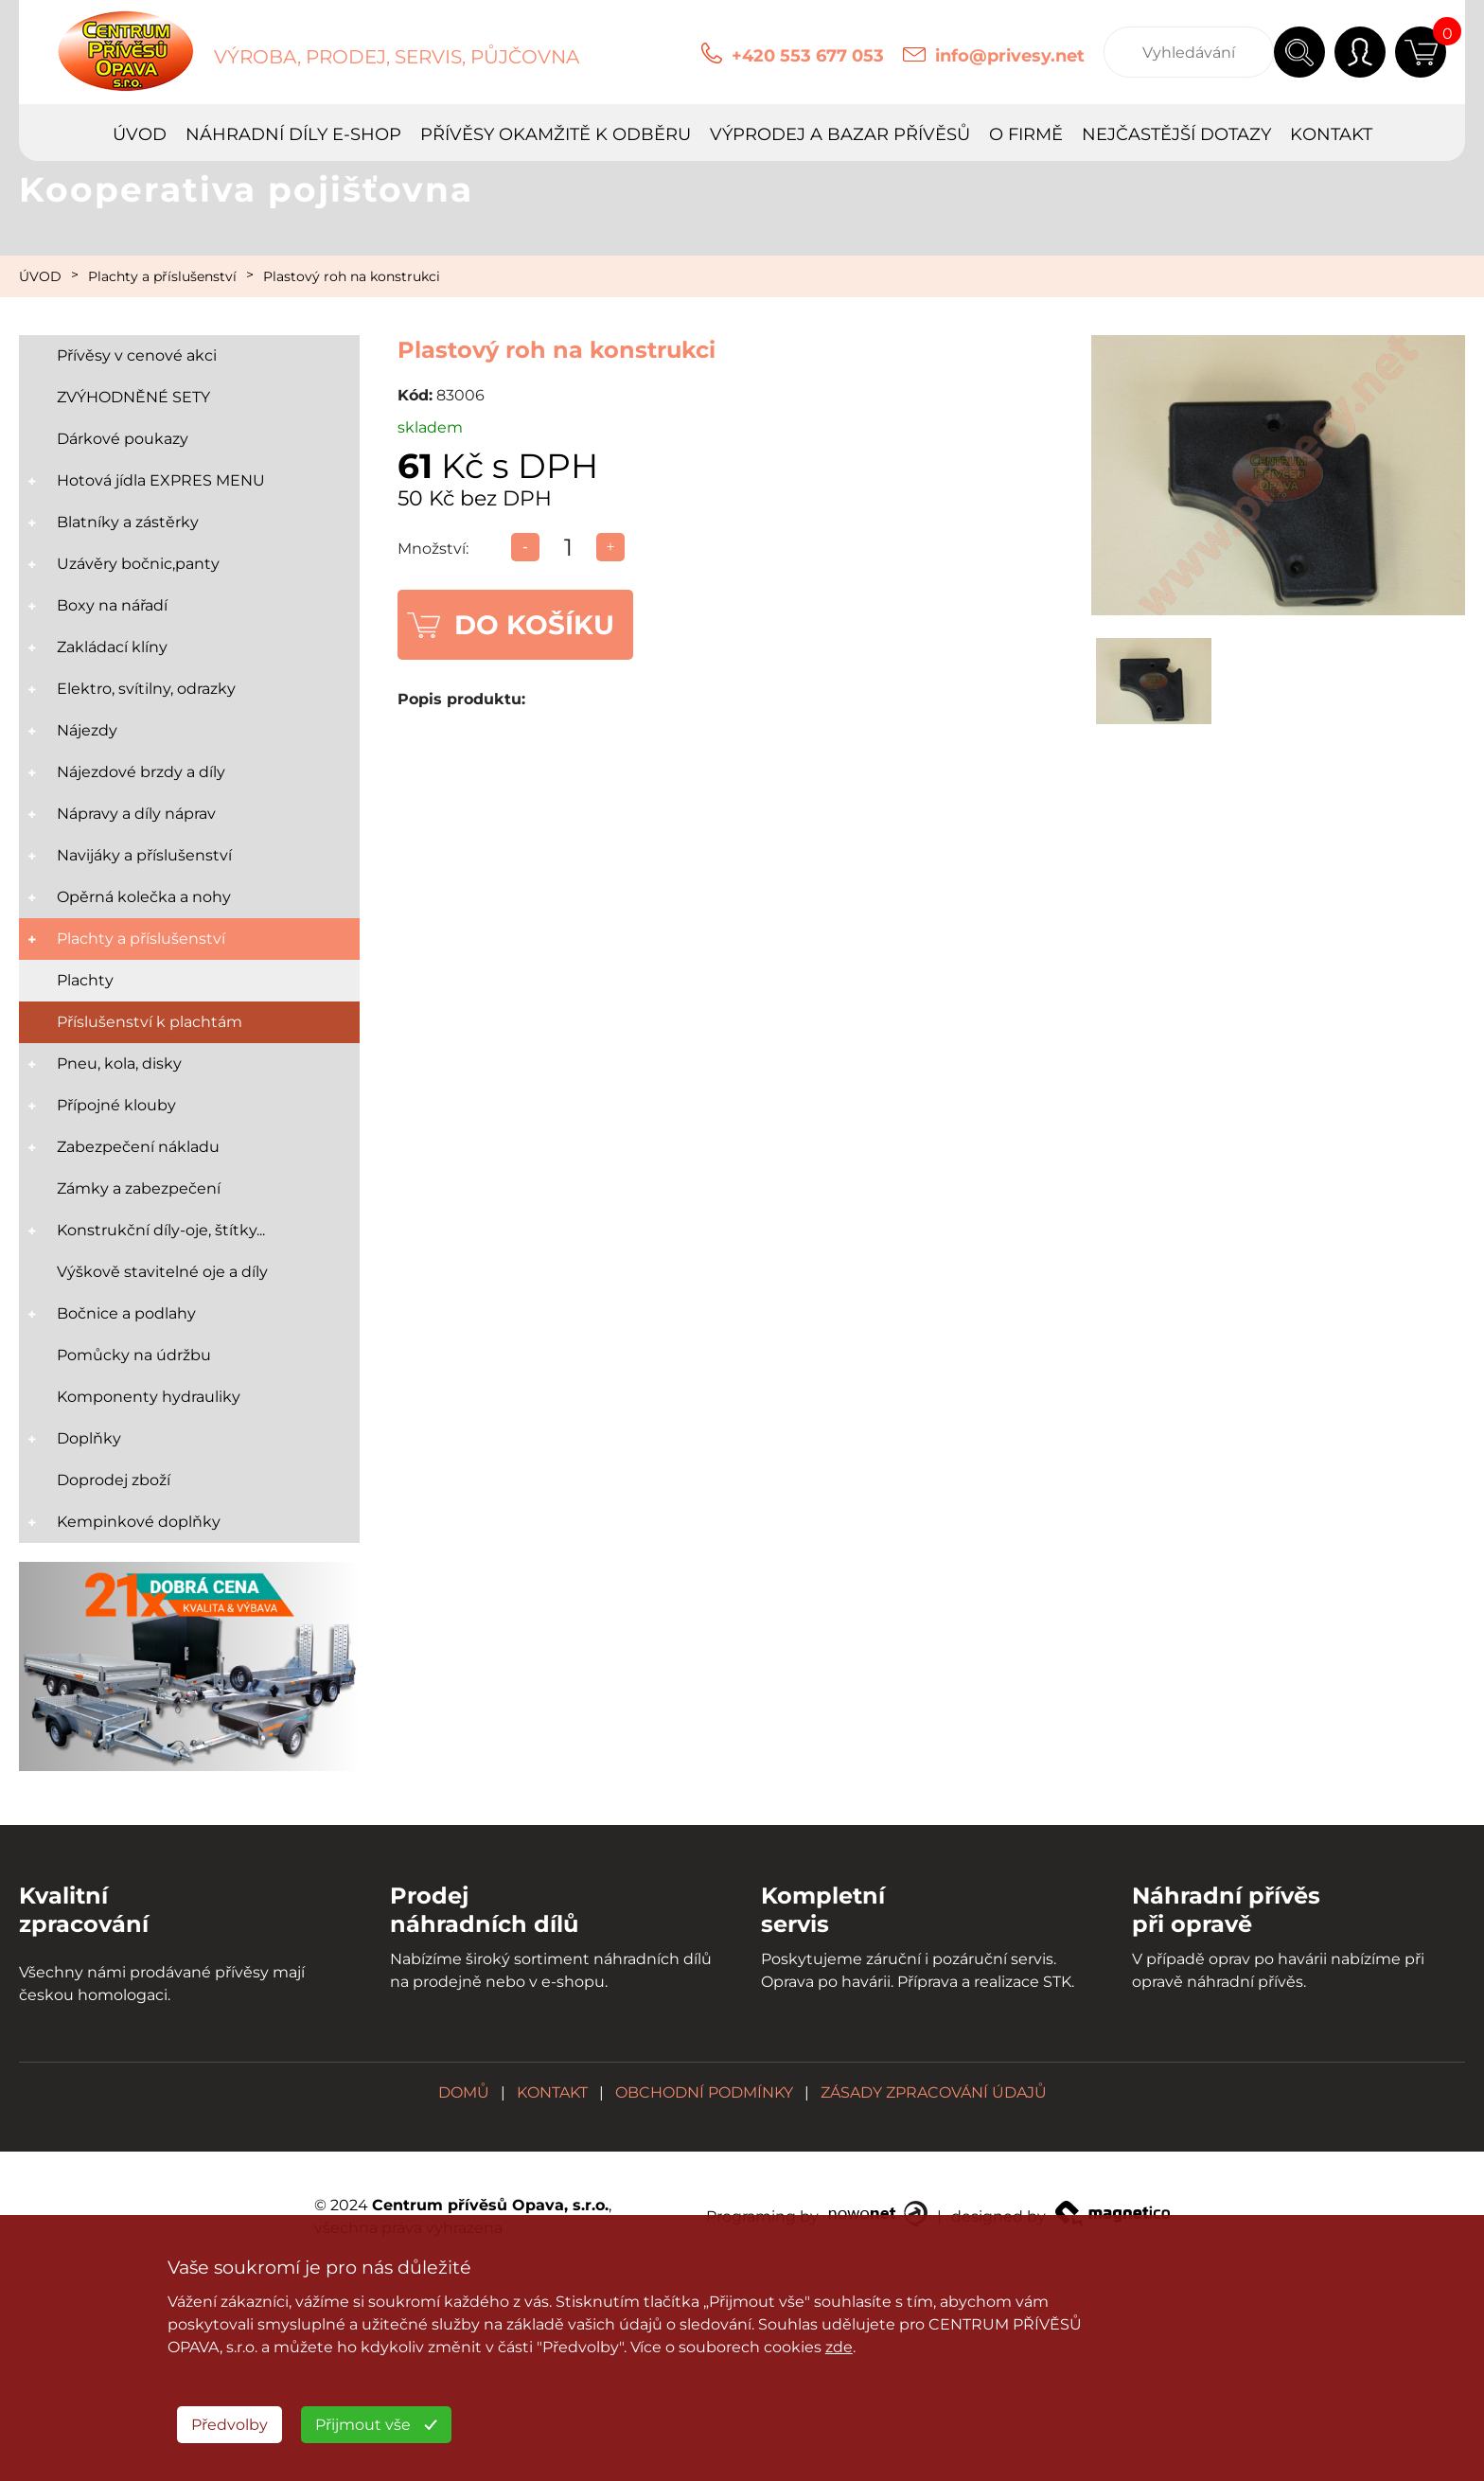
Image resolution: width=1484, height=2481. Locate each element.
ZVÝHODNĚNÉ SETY (133, 397)
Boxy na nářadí (112, 605)
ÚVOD (140, 134)
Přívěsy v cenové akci (137, 355)
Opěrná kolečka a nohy (144, 897)
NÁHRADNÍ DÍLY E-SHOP (293, 134)
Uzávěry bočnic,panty (138, 564)
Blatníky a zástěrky (128, 522)
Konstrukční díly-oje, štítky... (161, 1230)
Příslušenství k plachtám (149, 1022)
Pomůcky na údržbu (134, 1355)
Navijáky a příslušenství (144, 855)
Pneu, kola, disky (119, 1063)
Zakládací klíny (112, 647)
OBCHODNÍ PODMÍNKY (704, 2092)
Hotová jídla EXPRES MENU (161, 480)
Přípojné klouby (116, 1105)
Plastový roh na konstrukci (351, 276)
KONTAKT (1331, 134)
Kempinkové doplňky (139, 1522)
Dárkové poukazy (122, 439)
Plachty (85, 980)
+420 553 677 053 (808, 55)
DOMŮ (463, 2092)
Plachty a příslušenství (162, 276)
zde (839, 2347)
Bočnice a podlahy (126, 1313)
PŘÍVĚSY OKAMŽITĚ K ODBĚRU (555, 134)
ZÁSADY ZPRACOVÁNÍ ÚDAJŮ (934, 2092)
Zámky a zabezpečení (139, 1188)
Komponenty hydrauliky (148, 1397)
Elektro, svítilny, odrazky (146, 689)
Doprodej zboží (113, 1480)
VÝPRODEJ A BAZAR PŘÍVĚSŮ (840, 134)
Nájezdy (87, 730)
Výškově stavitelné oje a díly (162, 1272)
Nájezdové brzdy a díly (141, 772)
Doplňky (89, 1438)
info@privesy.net (1010, 55)
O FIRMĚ (1026, 134)
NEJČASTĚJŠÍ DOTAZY (1176, 134)
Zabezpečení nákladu (138, 1147)
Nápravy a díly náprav (136, 814)
